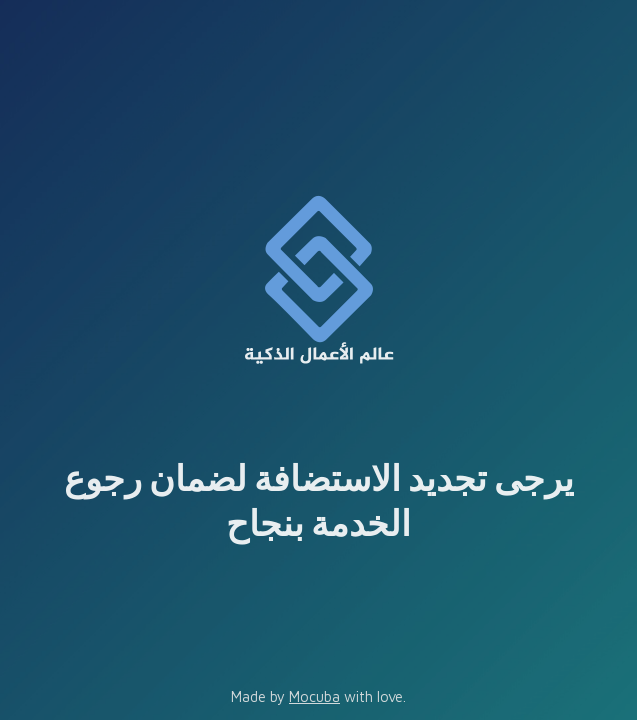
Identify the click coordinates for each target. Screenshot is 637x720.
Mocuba (314, 696)
